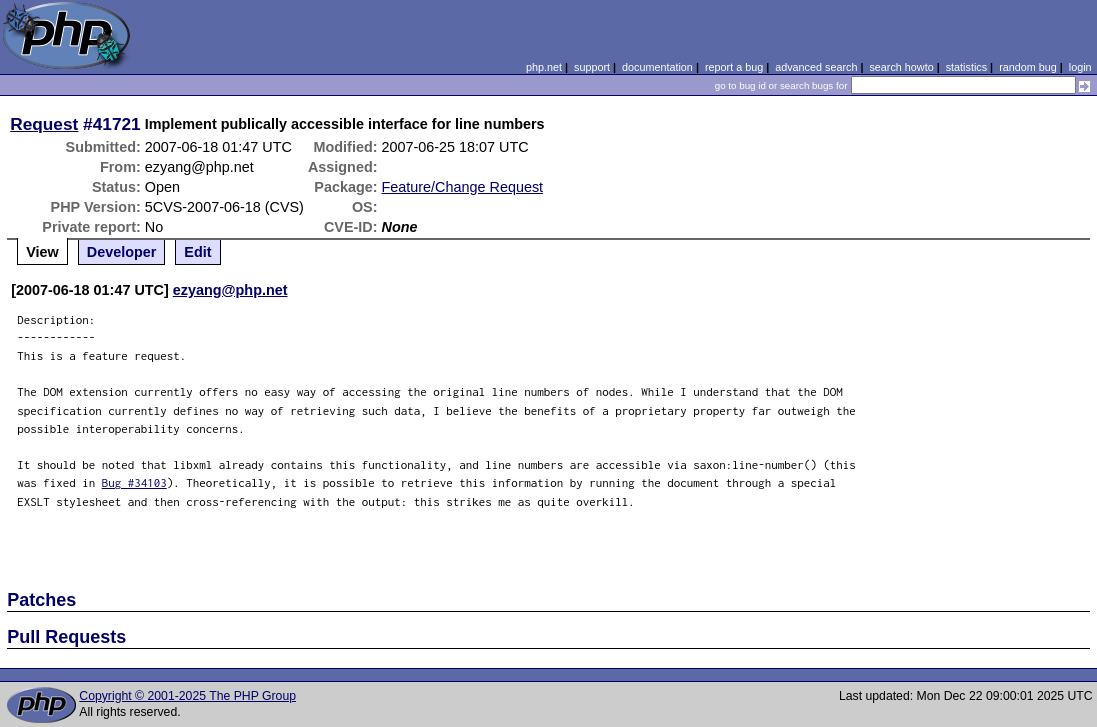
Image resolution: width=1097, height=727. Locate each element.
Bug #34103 (134, 482)
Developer (122, 252)
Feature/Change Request (462, 187)
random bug (1028, 67)
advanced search (816, 67)
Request (44, 124)
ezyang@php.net (230, 290)
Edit (197, 252)
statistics (966, 67)
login (1080, 67)
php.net (544, 67)
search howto (901, 67)
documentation (657, 67)
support (592, 67)
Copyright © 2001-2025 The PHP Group (187, 696)
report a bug (734, 67)
